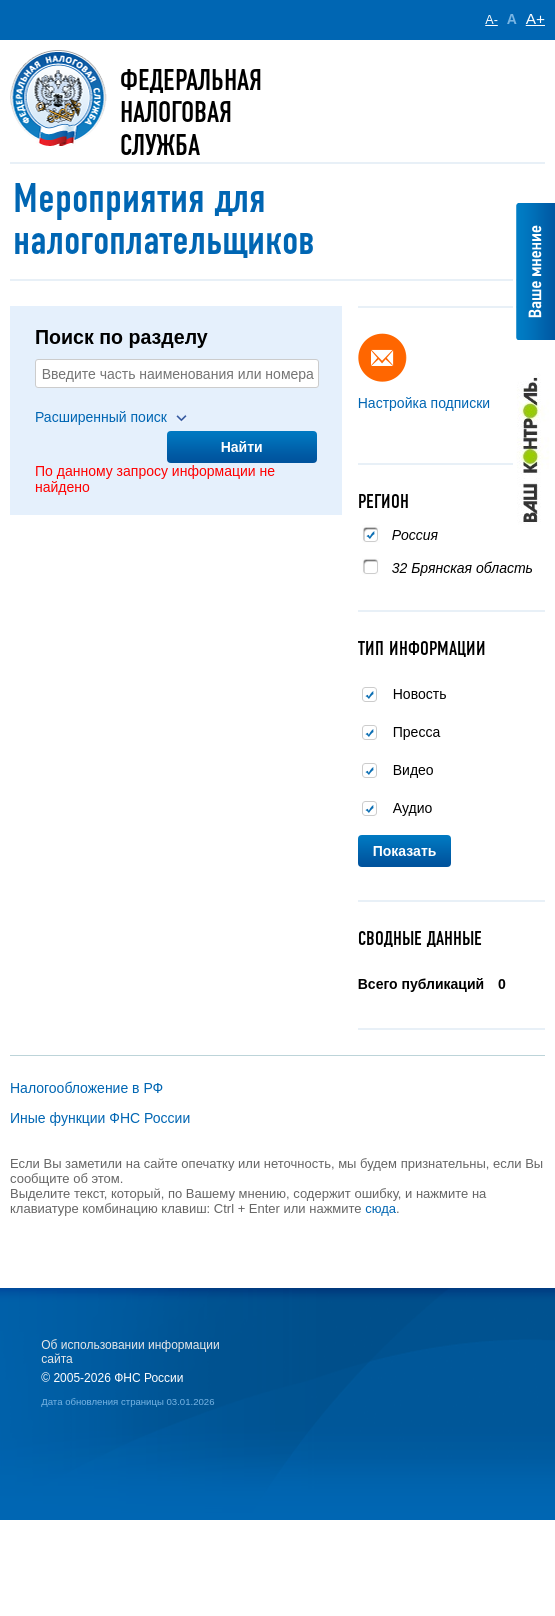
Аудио (413, 808)
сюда (380, 1208)
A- (491, 20)
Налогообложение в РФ (86, 1088)
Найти (242, 447)
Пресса (416, 732)
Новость (420, 694)
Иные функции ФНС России (100, 1118)
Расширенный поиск (101, 417)
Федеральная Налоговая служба (191, 113)
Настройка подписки (424, 403)
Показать (405, 851)
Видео (413, 770)
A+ (535, 18)
